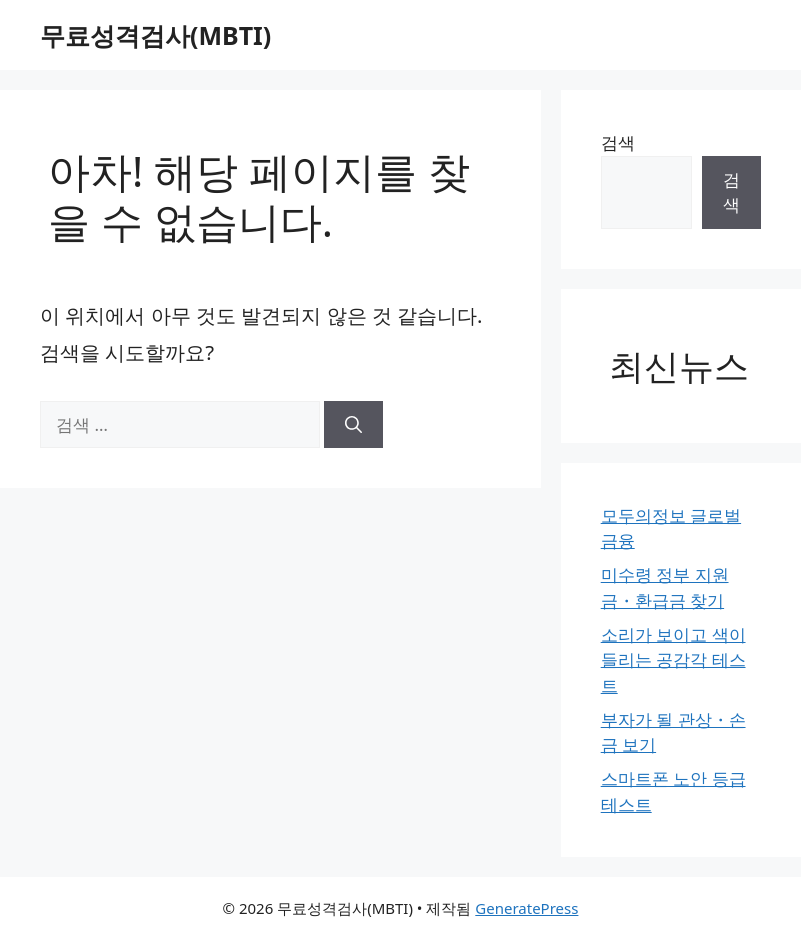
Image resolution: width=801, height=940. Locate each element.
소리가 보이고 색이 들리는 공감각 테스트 (673, 660)
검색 (618, 142)
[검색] (353, 425)
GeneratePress (526, 908)
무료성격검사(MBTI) (155, 35)
